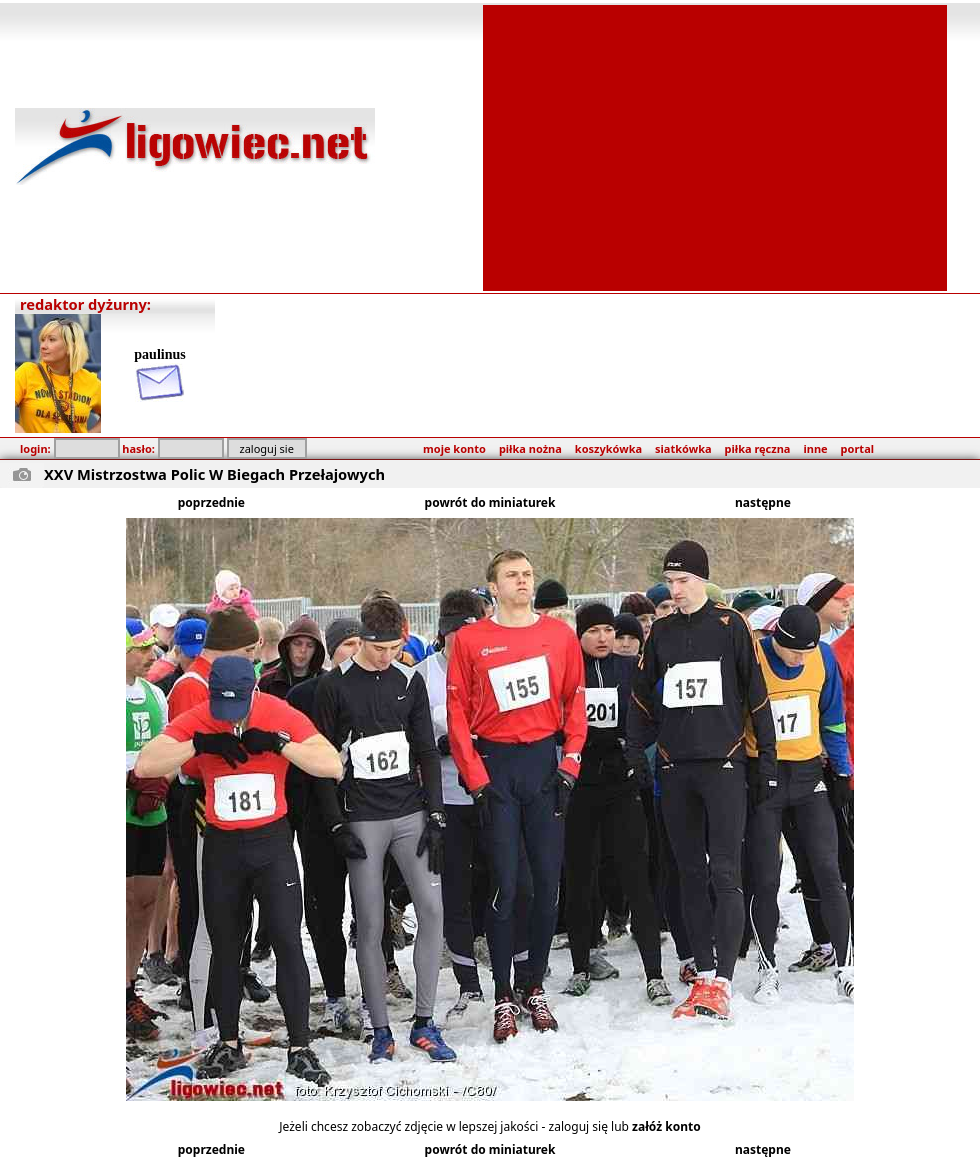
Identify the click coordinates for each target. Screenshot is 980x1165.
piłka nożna (530, 448)
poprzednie (211, 502)
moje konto (454, 448)
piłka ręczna (758, 448)
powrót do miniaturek (490, 502)
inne (815, 448)
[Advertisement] (715, 146)
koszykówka (608, 448)
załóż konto (666, 1126)
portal (857, 448)
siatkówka (683, 448)
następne (763, 502)
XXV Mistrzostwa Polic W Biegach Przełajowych (214, 474)
